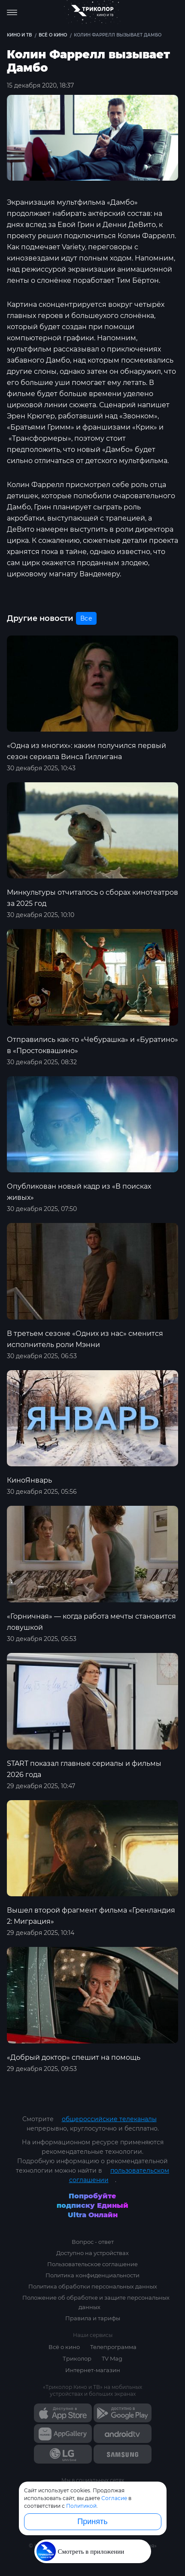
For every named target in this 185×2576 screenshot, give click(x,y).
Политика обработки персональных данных (92, 2286)
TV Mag (112, 2358)
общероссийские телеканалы (109, 2119)
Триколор (77, 2358)
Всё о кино (64, 2346)
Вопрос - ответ (93, 2241)
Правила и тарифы (92, 2318)
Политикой (81, 2506)
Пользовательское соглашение (92, 2264)
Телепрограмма (113, 2346)
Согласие (114, 2498)
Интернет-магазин (92, 2370)
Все (86, 618)
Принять (92, 2521)
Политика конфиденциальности (92, 2275)
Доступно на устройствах (92, 2252)
